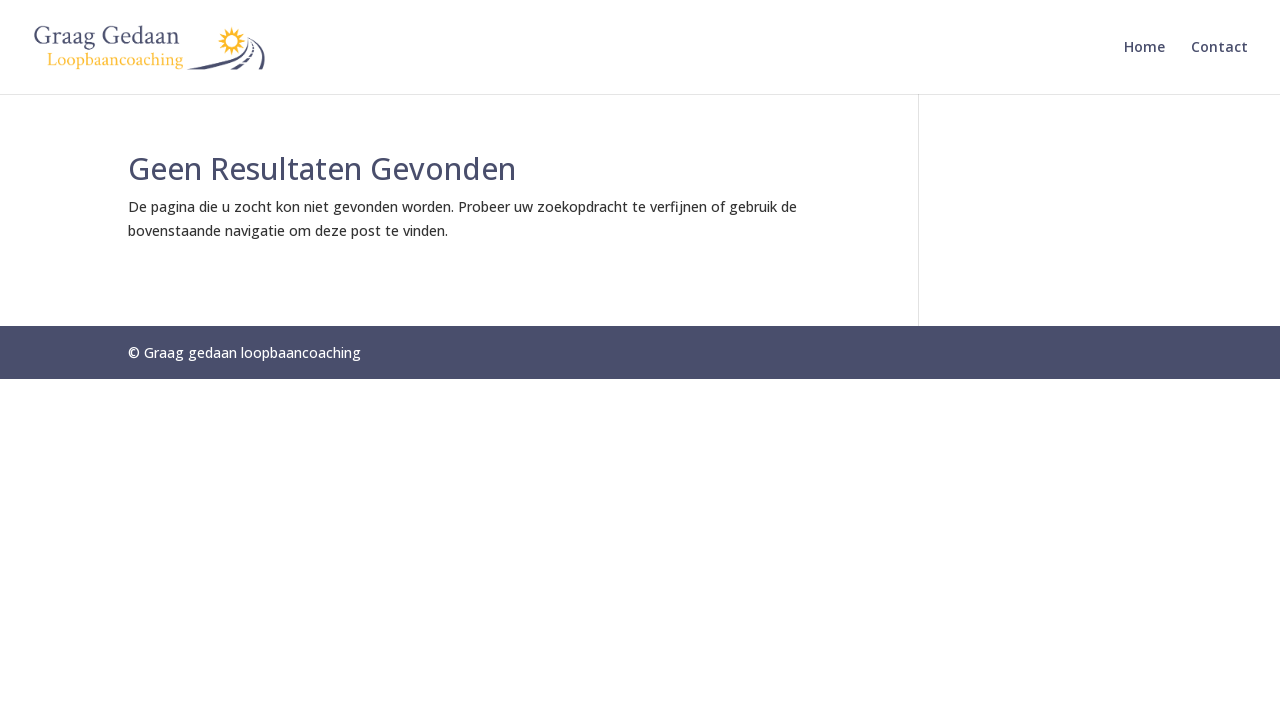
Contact (1219, 48)
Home (1144, 48)
